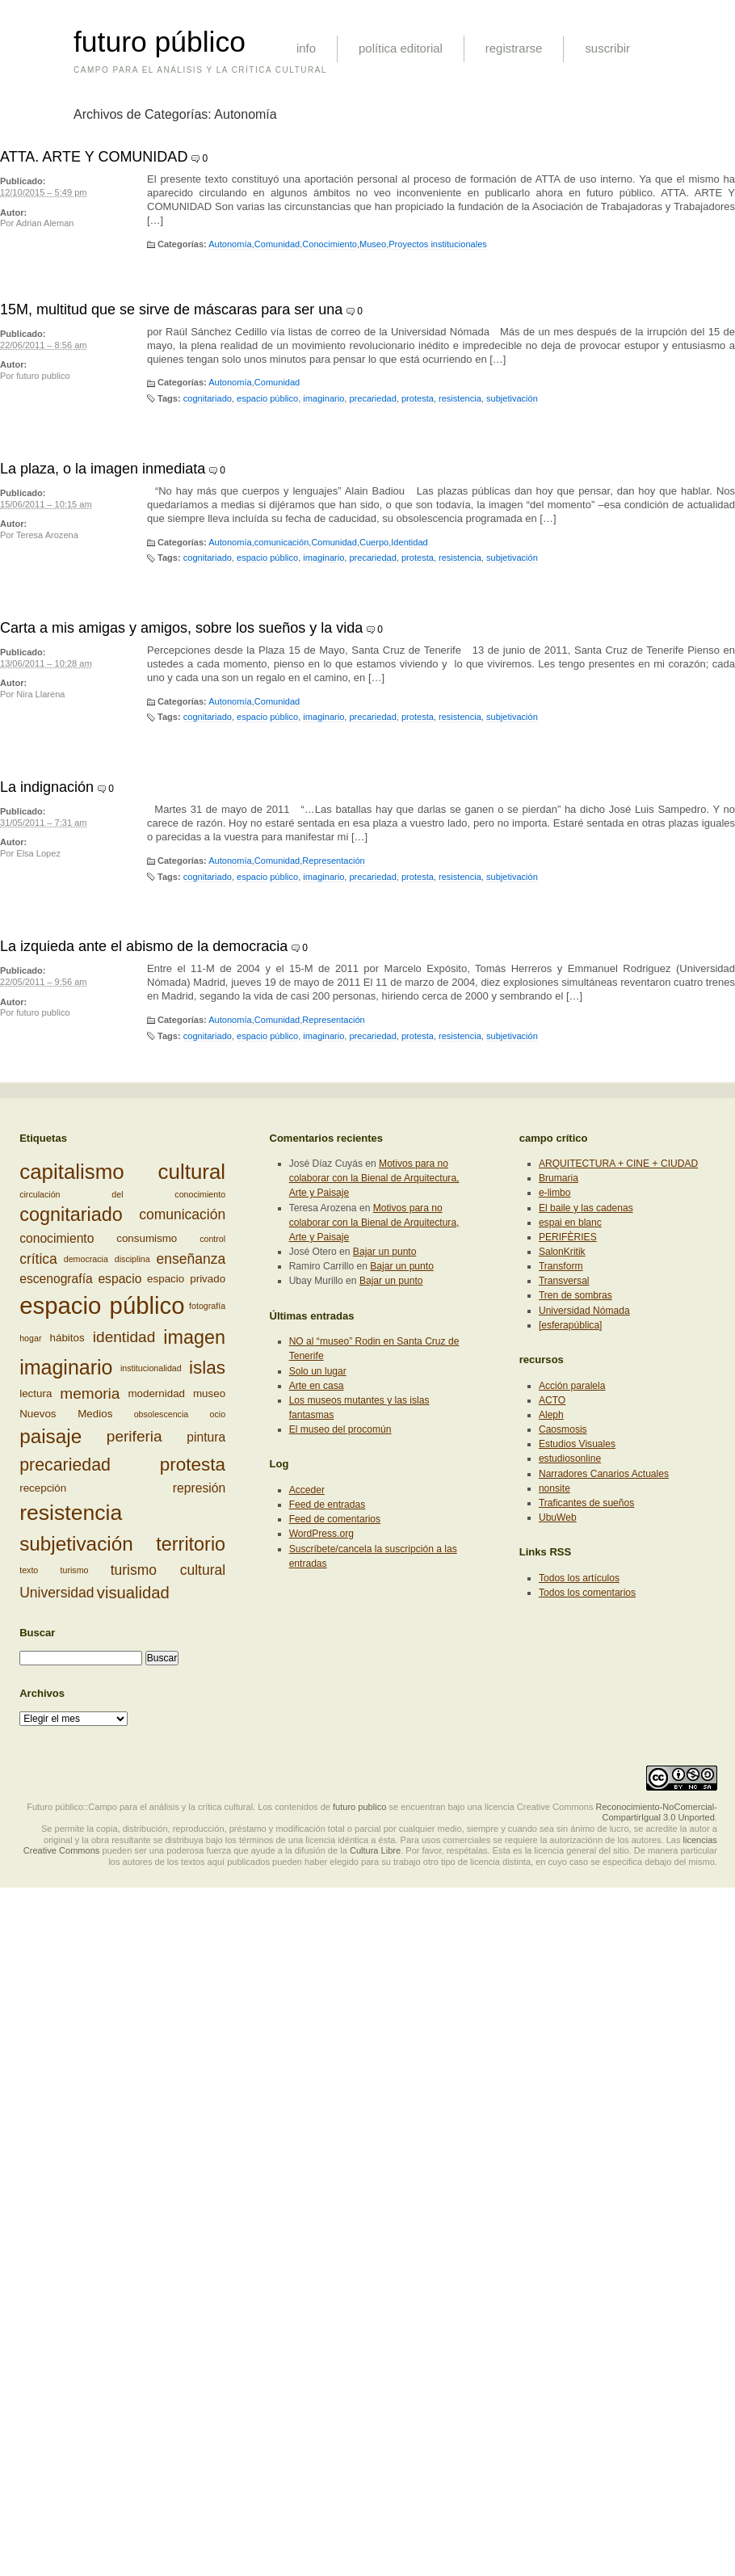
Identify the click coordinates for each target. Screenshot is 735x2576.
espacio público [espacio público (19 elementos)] (101, 1305)
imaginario (323, 398)
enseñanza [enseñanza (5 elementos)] (191, 1259)
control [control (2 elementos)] (212, 1239)
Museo (372, 244)
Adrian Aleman (45, 223)
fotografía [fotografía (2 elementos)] (207, 1306)
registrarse (514, 48)
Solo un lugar (317, 1371)
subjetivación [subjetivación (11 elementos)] (76, 1544)
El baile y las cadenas (586, 1208)
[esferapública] (571, 1325)
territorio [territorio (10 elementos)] (190, 1544)
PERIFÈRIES (568, 1237)
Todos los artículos (579, 1578)
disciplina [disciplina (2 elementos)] (132, 1259)
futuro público (160, 42)
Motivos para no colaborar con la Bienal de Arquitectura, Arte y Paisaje (374, 1178)
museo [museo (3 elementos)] (209, 1393)
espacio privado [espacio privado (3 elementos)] (186, 1279)
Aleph (551, 1415)
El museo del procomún (340, 1429)
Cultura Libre (375, 1850)
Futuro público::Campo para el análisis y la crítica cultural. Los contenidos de (178, 1807)
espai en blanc (570, 1222)
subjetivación (512, 398)
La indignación (47, 787)
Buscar (37, 1633)
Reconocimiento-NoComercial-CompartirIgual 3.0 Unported (655, 1812)
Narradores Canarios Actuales (604, 1474)
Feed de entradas (327, 1504)
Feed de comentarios (334, 1519)
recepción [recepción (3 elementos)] (42, 1488)
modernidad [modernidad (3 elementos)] (156, 1393)
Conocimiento (329, 244)
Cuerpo (373, 542)
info (306, 48)
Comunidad (277, 244)
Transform (561, 1266)
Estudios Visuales (577, 1444)
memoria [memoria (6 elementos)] (90, 1393)
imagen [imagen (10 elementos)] (194, 1337)
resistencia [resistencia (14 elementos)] (70, 1513)
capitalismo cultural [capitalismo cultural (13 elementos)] (122, 1171)
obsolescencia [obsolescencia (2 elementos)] (161, 1414)
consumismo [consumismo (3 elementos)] (146, 1238)
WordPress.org (321, 1533)
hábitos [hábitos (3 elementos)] (67, 1338)
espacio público (267, 398)
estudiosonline (570, 1458)
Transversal (564, 1280)
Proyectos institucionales (437, 244)
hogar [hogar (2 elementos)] (30, 1338)
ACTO (552, 1400)
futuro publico (42, 376)
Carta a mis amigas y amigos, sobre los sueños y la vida (181, 628)
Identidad (409, 542)
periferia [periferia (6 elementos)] (134, 1436)
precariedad (372, 398)
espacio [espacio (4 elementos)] (119, 1279)
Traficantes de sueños (586, 1503)
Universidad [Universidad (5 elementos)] (56, 1593)
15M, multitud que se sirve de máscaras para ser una (171, 309)
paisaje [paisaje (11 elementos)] (50, 1436)
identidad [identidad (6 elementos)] (124, 1337)
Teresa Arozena (47, 535)
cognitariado (207, 398)
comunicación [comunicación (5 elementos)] (182, 1214)
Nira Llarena (40, 694)
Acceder (307, 1490)
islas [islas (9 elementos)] (207, 1367)
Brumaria (558, 1178)
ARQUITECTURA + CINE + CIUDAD (618, 1163)
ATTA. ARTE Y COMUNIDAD (93, 157)
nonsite (554, 1488)
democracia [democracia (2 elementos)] (86, 1259)
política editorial (401, 48)
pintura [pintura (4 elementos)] (206, 1436)
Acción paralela (572, 1385)
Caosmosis (563, 1429)
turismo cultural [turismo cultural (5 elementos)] (168, 1570)
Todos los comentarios (587, 1592)
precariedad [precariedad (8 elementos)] (65, 1465)
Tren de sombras (575, 1295)
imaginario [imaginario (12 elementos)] (65, 1367)
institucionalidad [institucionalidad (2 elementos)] (151, 1367)
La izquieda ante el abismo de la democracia (144, 946)
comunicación (281, 542)
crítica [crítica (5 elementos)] (38, 1259)
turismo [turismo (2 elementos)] (75, 1570)
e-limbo (555, 1192)
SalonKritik (562, 1251)
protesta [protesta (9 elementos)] (192, 1464)
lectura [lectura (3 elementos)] (35, 1393)
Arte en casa (316, 1385)
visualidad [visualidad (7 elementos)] (133, 1593)
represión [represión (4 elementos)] (199, 1488)
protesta (417, 398)
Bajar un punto (385, 1251)
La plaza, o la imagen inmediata (102, 469)
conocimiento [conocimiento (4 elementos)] (56, 1238)
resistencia (460, 398)
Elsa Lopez (38, 853)
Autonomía (229, 244)
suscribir (607, 48)
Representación (333, 860)
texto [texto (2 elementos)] (28, 1570)
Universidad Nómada (584, 1310)
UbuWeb (558, 1517)
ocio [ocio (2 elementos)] (218, 1414)
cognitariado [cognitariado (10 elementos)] (71, 1214)
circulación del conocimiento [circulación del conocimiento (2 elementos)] (122, 1194)
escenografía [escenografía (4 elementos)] (56, 1279)
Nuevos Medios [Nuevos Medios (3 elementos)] (65, 1414)
